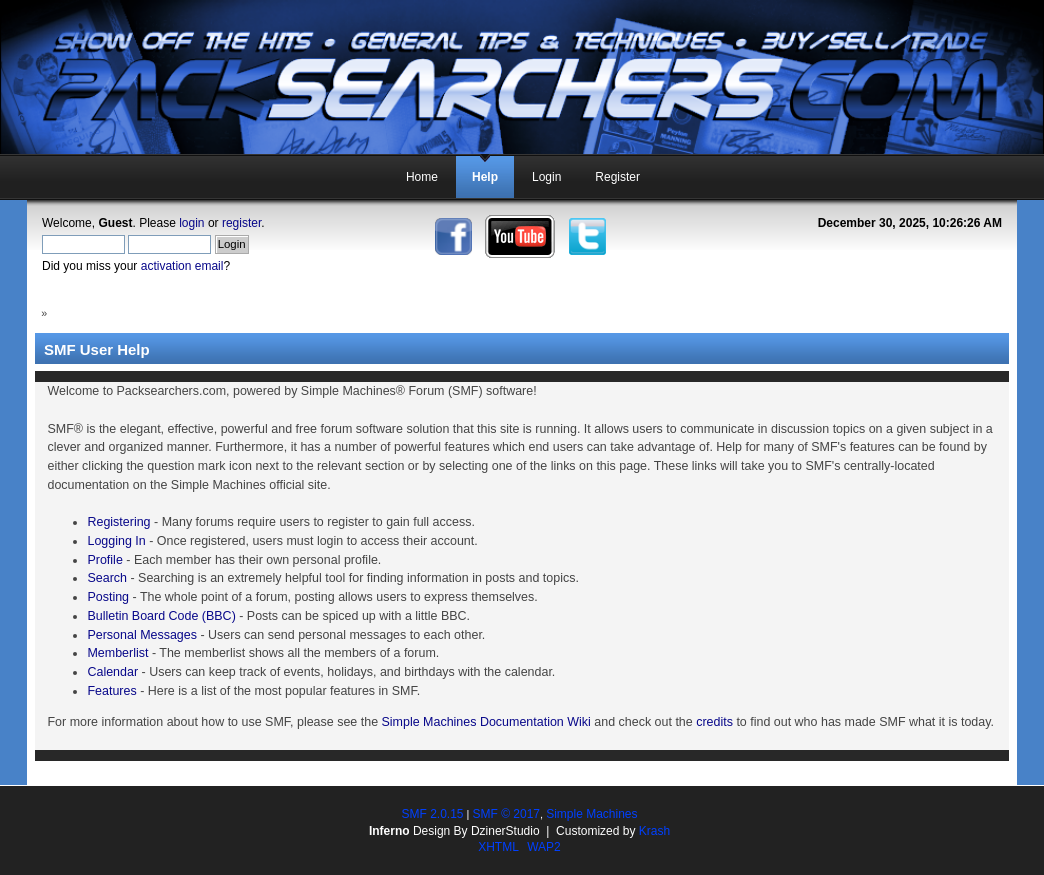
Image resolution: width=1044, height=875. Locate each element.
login (191, 223)
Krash (654, 831)
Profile (104, 560)
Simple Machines (591, 814)
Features (111, 691)
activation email (182, 266)
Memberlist (117, 653)
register (241, 223)
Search (107, 578)
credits (714, 722)
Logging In (116, 541)
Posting (108, 597)
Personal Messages (142, 635)
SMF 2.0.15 (432, 814)
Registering (118, 522)
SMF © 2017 (506, 814)
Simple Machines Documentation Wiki (486, 722)
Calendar (112, 672)
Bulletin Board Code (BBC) (161, 616)
